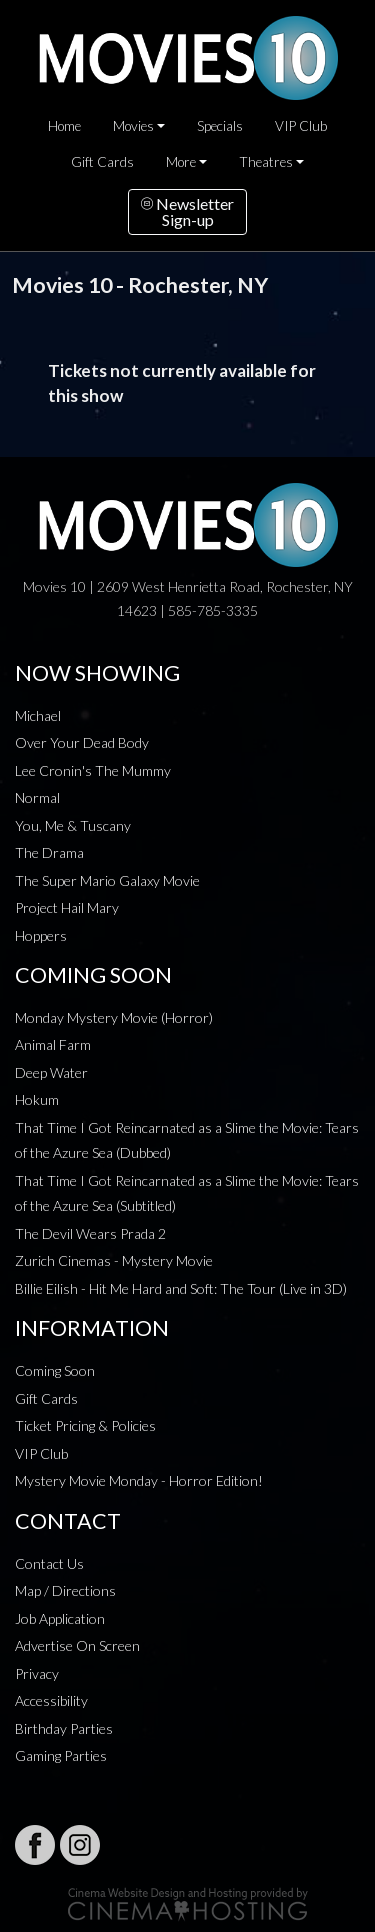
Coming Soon (55, 1370)
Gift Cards (102, 162)
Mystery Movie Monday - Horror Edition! (139, 1480)
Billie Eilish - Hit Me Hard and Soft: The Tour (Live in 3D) (181, 1288)
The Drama (49, 852)
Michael (38, 715)
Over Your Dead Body (82, 742)
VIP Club (301, 126)
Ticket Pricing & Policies (85, 1425)
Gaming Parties (61, 1755)
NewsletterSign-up (187, 211)
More (181, 162)
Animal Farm (53, 1044)
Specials (220, 126)
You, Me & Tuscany (73, 825)
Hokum (37, 1099)
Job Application (60, 1618)
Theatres (266, 162)
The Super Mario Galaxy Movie (107, 880)
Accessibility (51, 1700)
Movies (133, 126)
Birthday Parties (64, 1728)
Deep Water (51, 1072)
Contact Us (49, 1563)
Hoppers (41, 935)
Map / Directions (65, 1590)
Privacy (37, 1673)
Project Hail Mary (67, 907)
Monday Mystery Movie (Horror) (114, 1017)
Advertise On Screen (77, 1645)
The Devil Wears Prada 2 (90, 1233)
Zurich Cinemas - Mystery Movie (114, 1260)
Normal (37, 797)
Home (64, 126)
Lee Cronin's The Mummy (93, 770)
